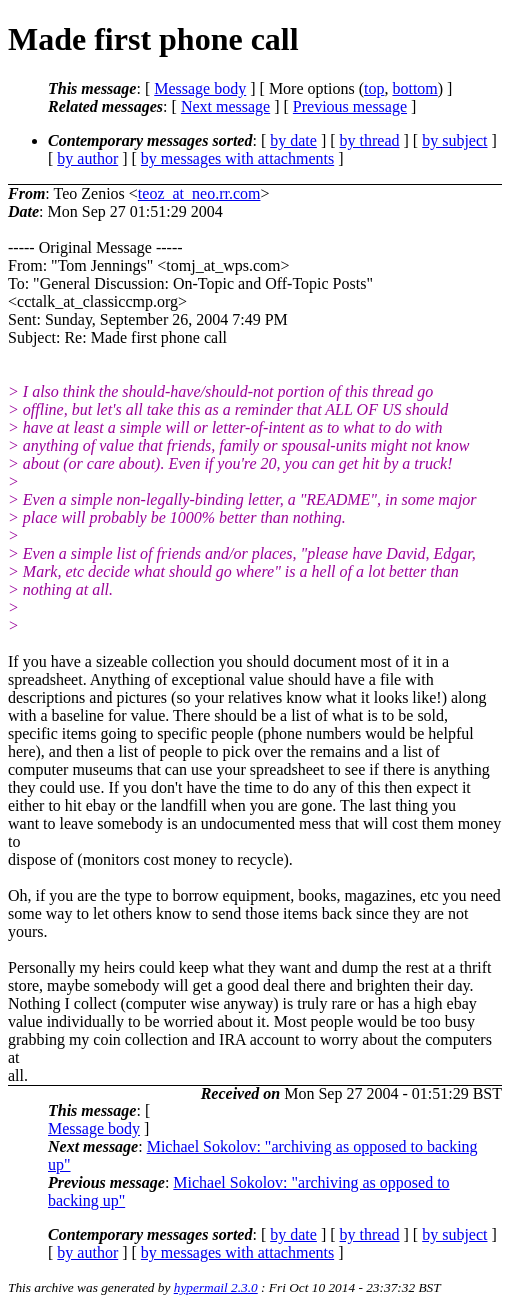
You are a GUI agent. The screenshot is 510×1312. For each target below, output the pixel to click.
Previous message (350, 106)
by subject (454, 140)
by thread (370, 140)
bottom (414, 88)
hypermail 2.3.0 (216, 1287)
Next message (225, 106)
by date (293, 140)
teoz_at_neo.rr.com (199, 193)
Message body (200, 88)
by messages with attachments (237, 158)
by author (87, 158)
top (374, 88)
